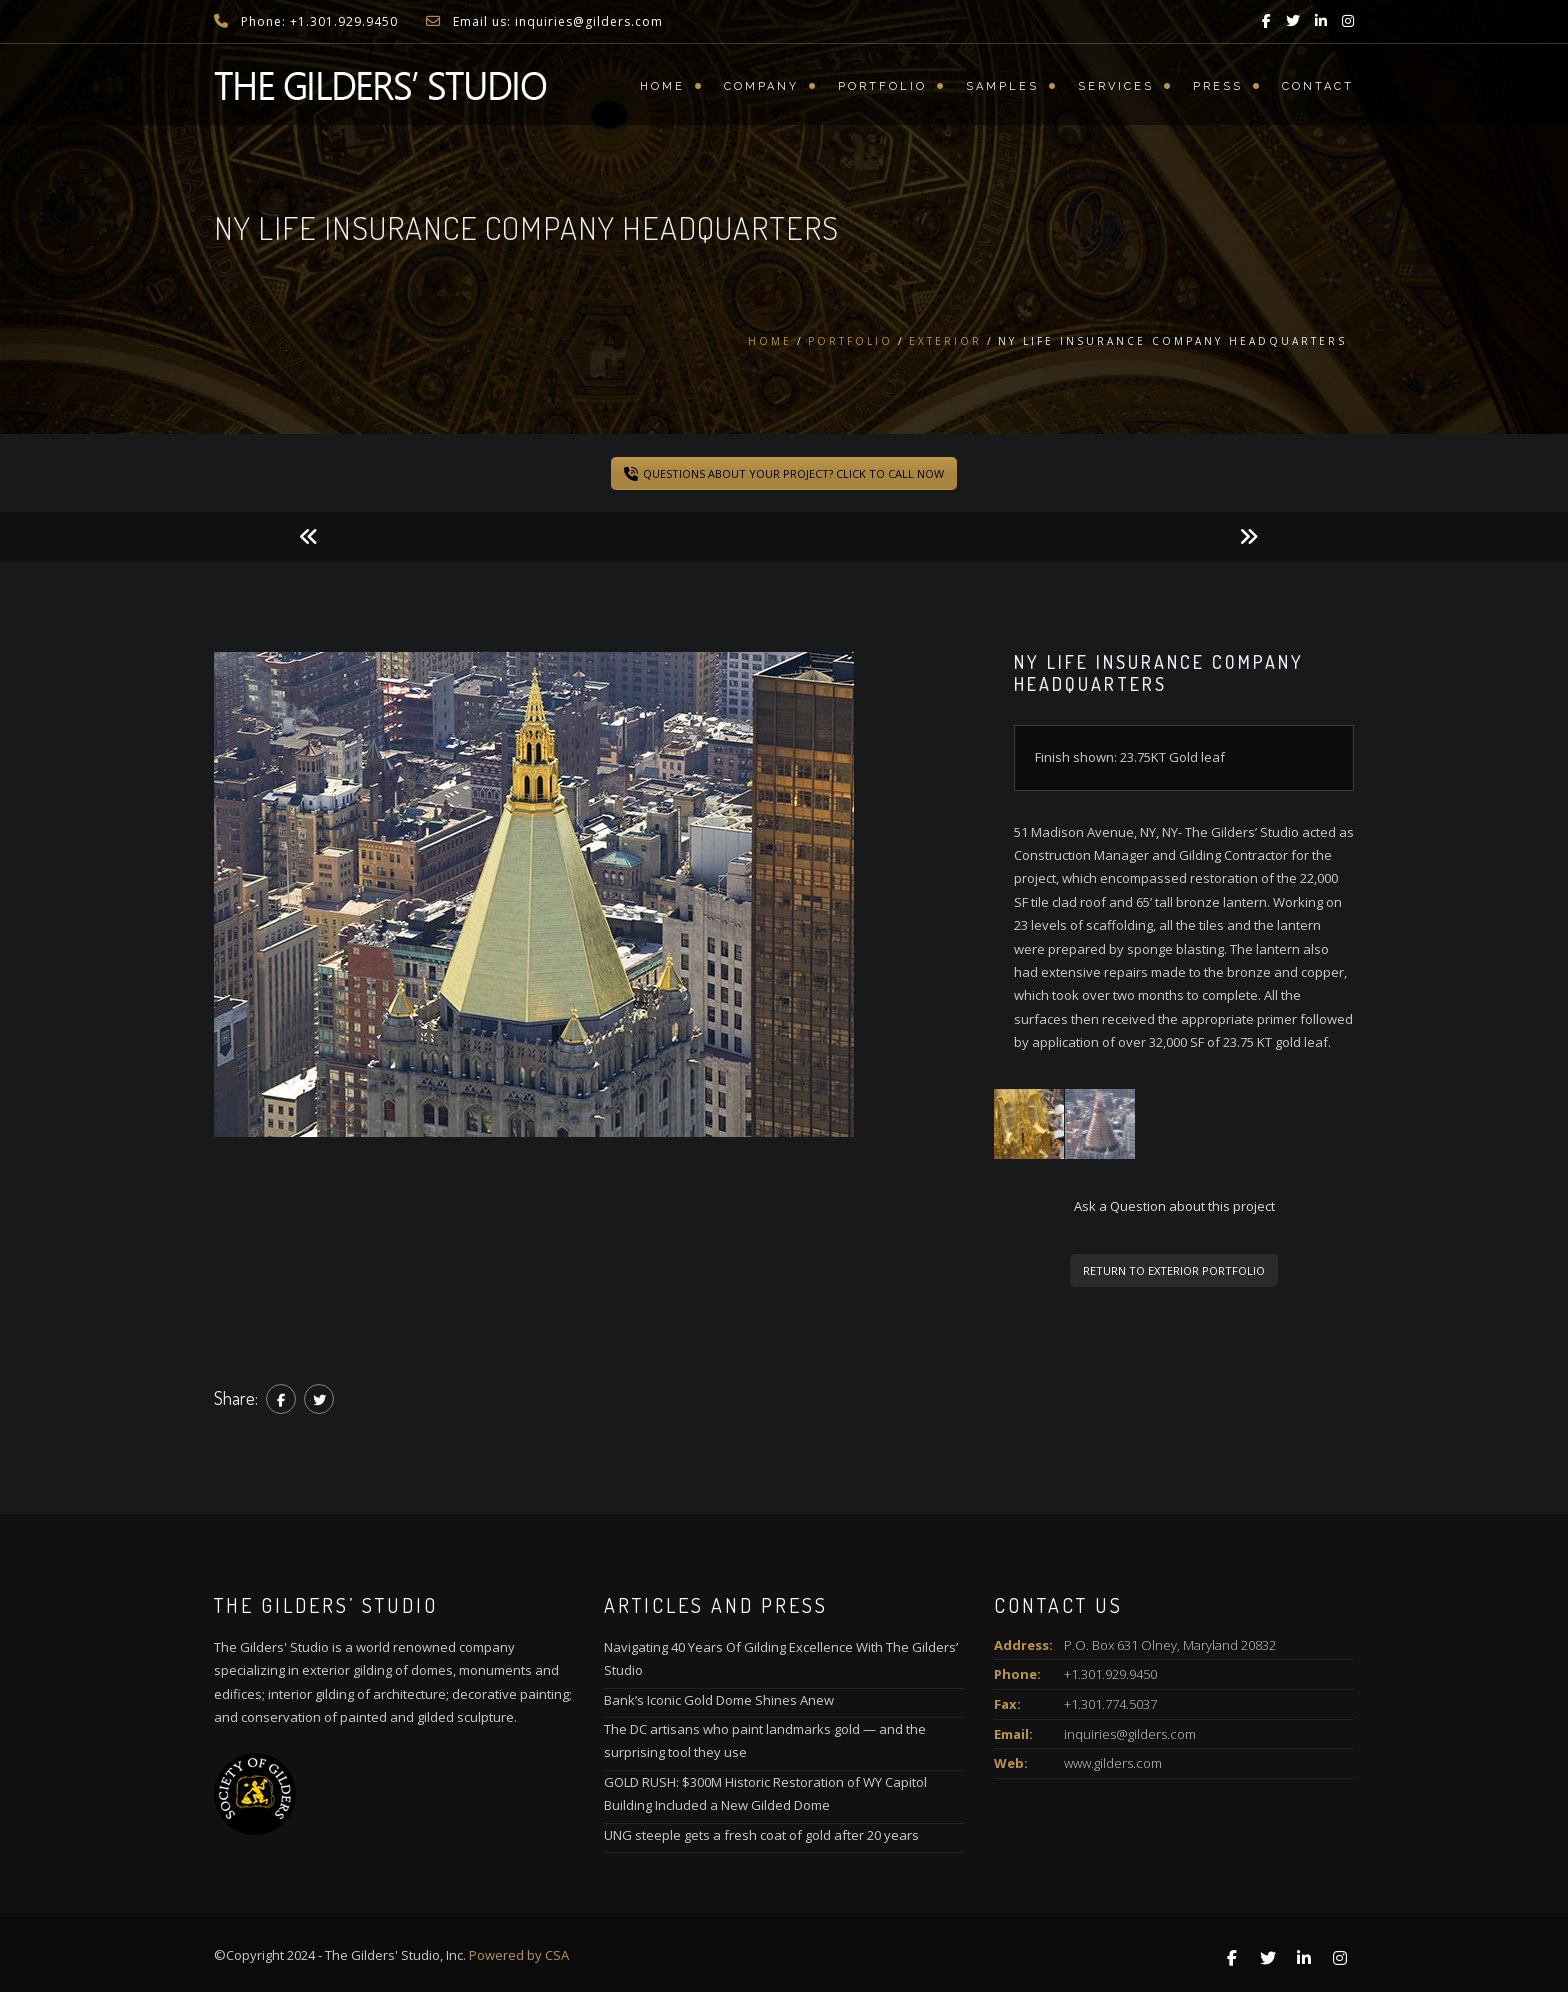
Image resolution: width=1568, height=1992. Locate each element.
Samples (1002, 86)
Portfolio (882, 86)
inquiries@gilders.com (1130, 1734)
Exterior (945, 341)
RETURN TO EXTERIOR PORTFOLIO (1174, 1270)
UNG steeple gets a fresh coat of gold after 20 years (761, 1835)
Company (761, 86)
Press (1218, 86)
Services (1116, 86)
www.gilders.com (1113, 1763)
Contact (1318, 86)
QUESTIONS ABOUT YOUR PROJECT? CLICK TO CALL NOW (784, 473)
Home (662, 86)
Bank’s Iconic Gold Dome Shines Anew (719, 1700)
